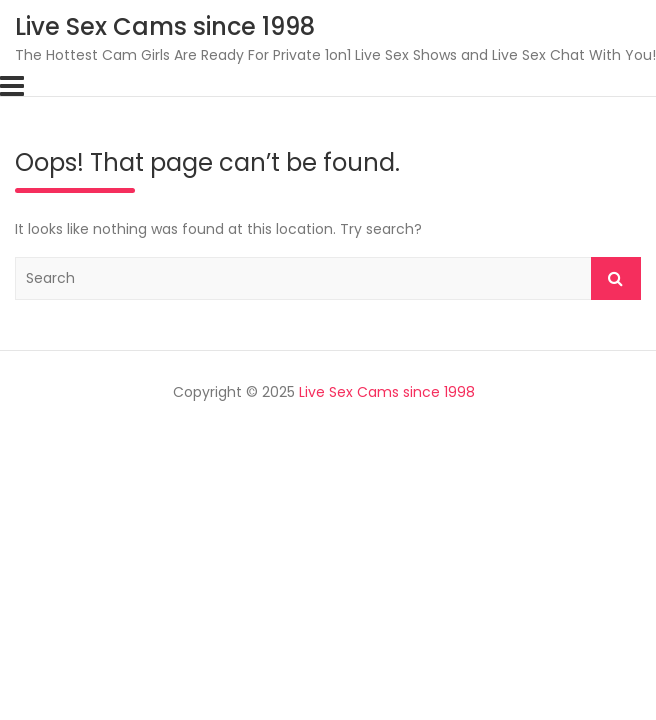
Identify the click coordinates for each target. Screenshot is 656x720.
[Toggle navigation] (12, 86)
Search (616, 278)
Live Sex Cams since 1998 (165, 26)
